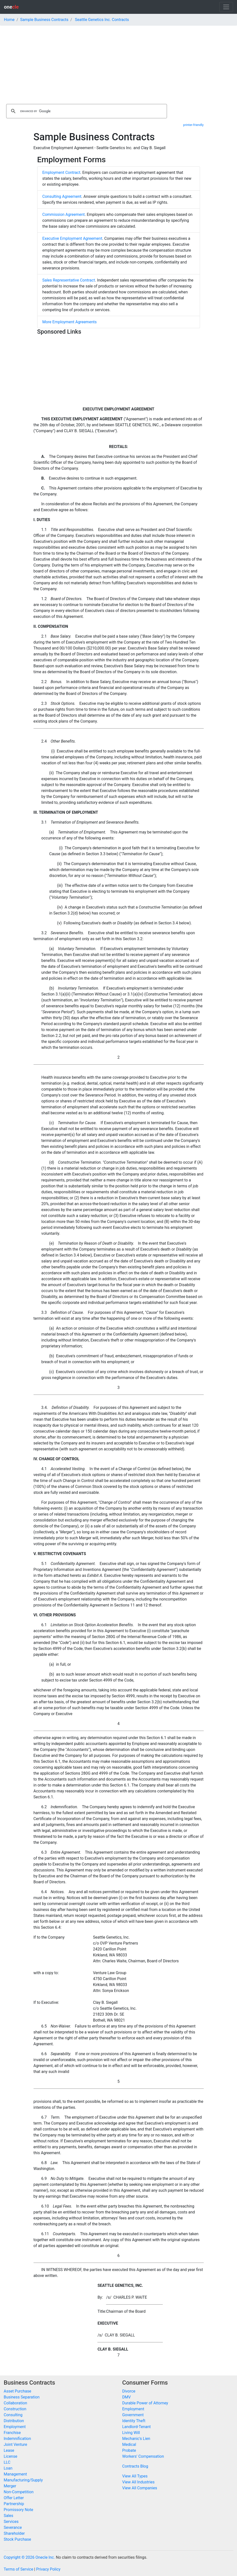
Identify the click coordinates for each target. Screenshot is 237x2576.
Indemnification (17, 2438)
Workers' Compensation (143, 2456)
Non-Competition (19, 2492)
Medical (129, 2444)
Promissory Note (18, 2509)
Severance (13, 2527)
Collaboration (15, 2403)
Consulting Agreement (62, 196)
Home (9, 19)
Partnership (14, 2503)
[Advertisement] (118, 62)
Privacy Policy (48, 2569)
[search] (85, 111)
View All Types (135, 2476)
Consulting (13, 2415)
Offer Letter (14, 2497)
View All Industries (138, 2482)
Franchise (12, 2432)
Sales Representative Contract (68, 280)
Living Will (131, 2432)
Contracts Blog (135, 2466)
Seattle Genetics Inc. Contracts (102, 19)
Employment (15, 2426)
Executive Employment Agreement (72, 238)
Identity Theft (134, 2420)
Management (15, 2474)
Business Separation (21, 2397)
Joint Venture (15, 2444)
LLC (7, 2462)
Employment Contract (61, 172)
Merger (10, 2486)
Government (133, 2415)
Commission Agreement (63, 214)
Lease (9, 2450)
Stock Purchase (17, 2539)
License (10, 2456)
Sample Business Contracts (44, 19)
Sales (8, 2515)
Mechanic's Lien (136, 2438)
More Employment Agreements (69, 322)
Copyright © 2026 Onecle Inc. (29, 2557)
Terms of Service (18, 2569)
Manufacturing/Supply (23, 2480)
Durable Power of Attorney (145, 2403)
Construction (15, 2409)
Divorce (128, 2391)
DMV (126, 2397)
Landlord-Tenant (136, 2426)
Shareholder (14, 2533)
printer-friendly (193, 125)
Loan (8, 2468)
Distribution (14, 2420)
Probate (129, 2450)
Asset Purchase (17, 2391)
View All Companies (139, 2488)
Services (11, 2521)
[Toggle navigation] (226, 7)
